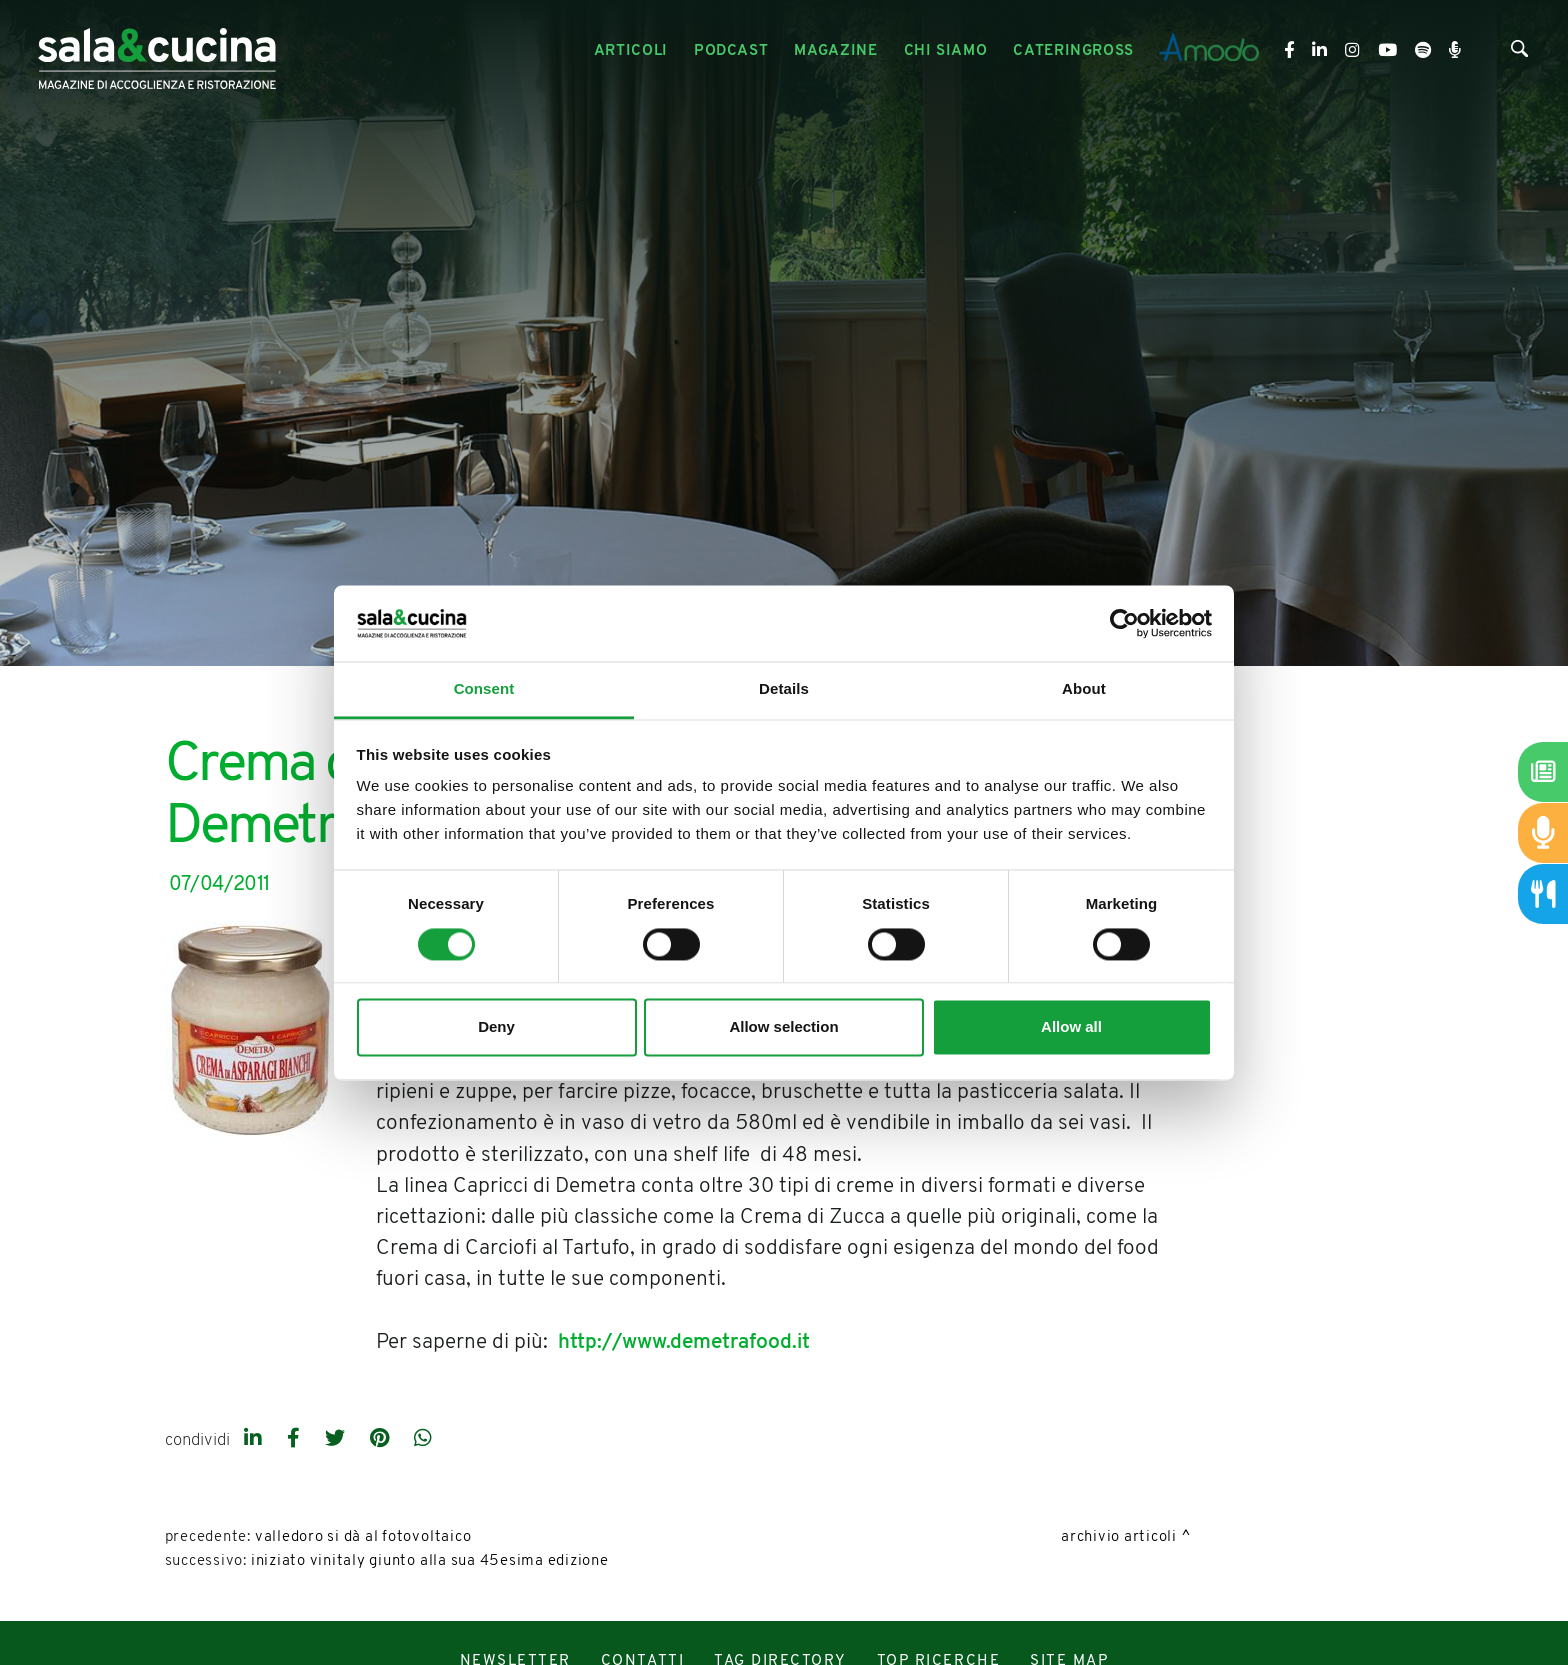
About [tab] (1084, 689)
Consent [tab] (484, 689)
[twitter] (337, 1440)
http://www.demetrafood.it (684, 1342)
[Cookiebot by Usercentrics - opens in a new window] (1124, 623)
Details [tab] (784, 689)
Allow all (1071, 1027)
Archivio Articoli (1119, 1537)
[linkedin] (255, 1440)
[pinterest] (382, 1440)
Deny (496, 1027)
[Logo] (157, 51)
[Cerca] (1519, 53)
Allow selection (783, 1027)
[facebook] (296, 1440)
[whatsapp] (423, 1440)
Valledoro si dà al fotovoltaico (363, 1537)
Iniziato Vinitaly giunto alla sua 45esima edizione (430, 1561)
